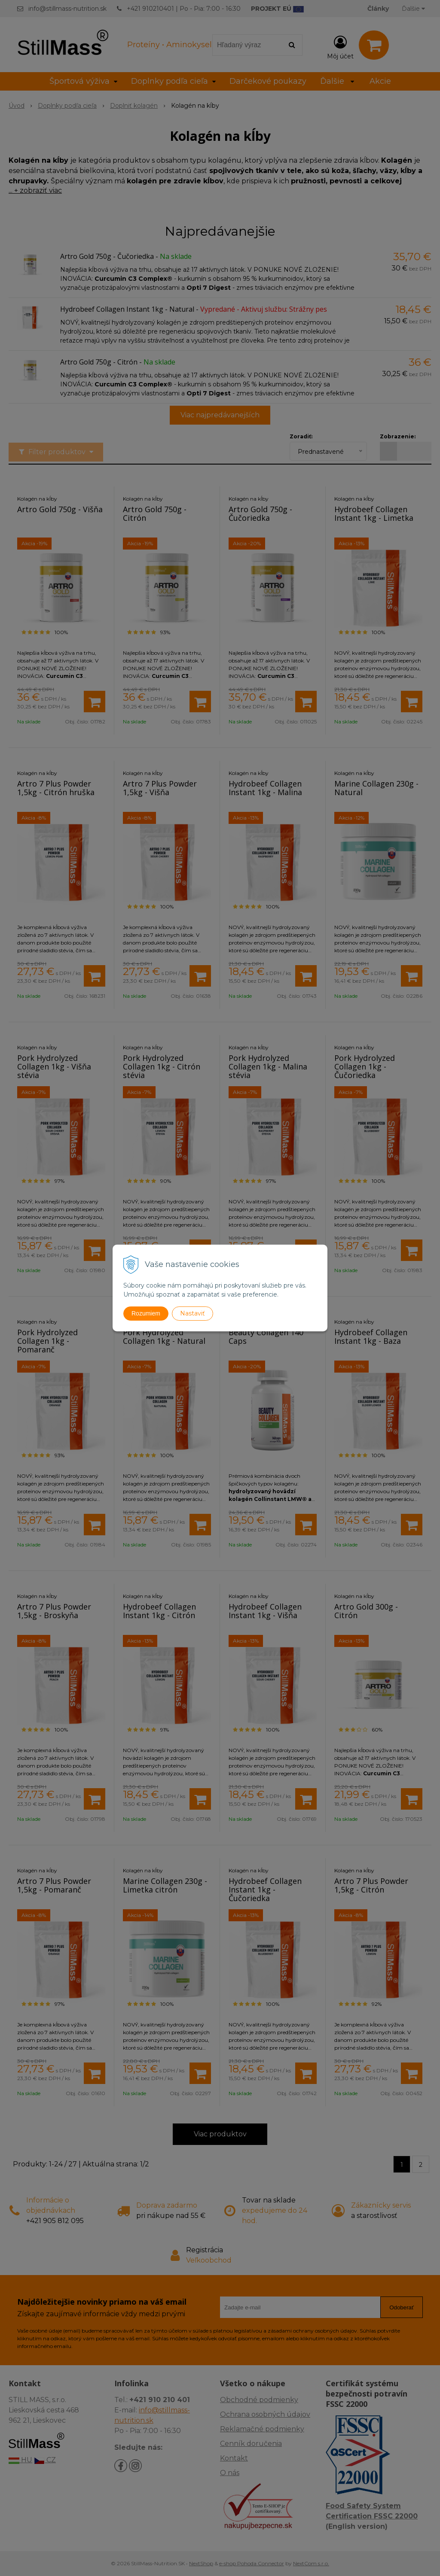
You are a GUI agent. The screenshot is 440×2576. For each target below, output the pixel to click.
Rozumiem (145, 1313)
